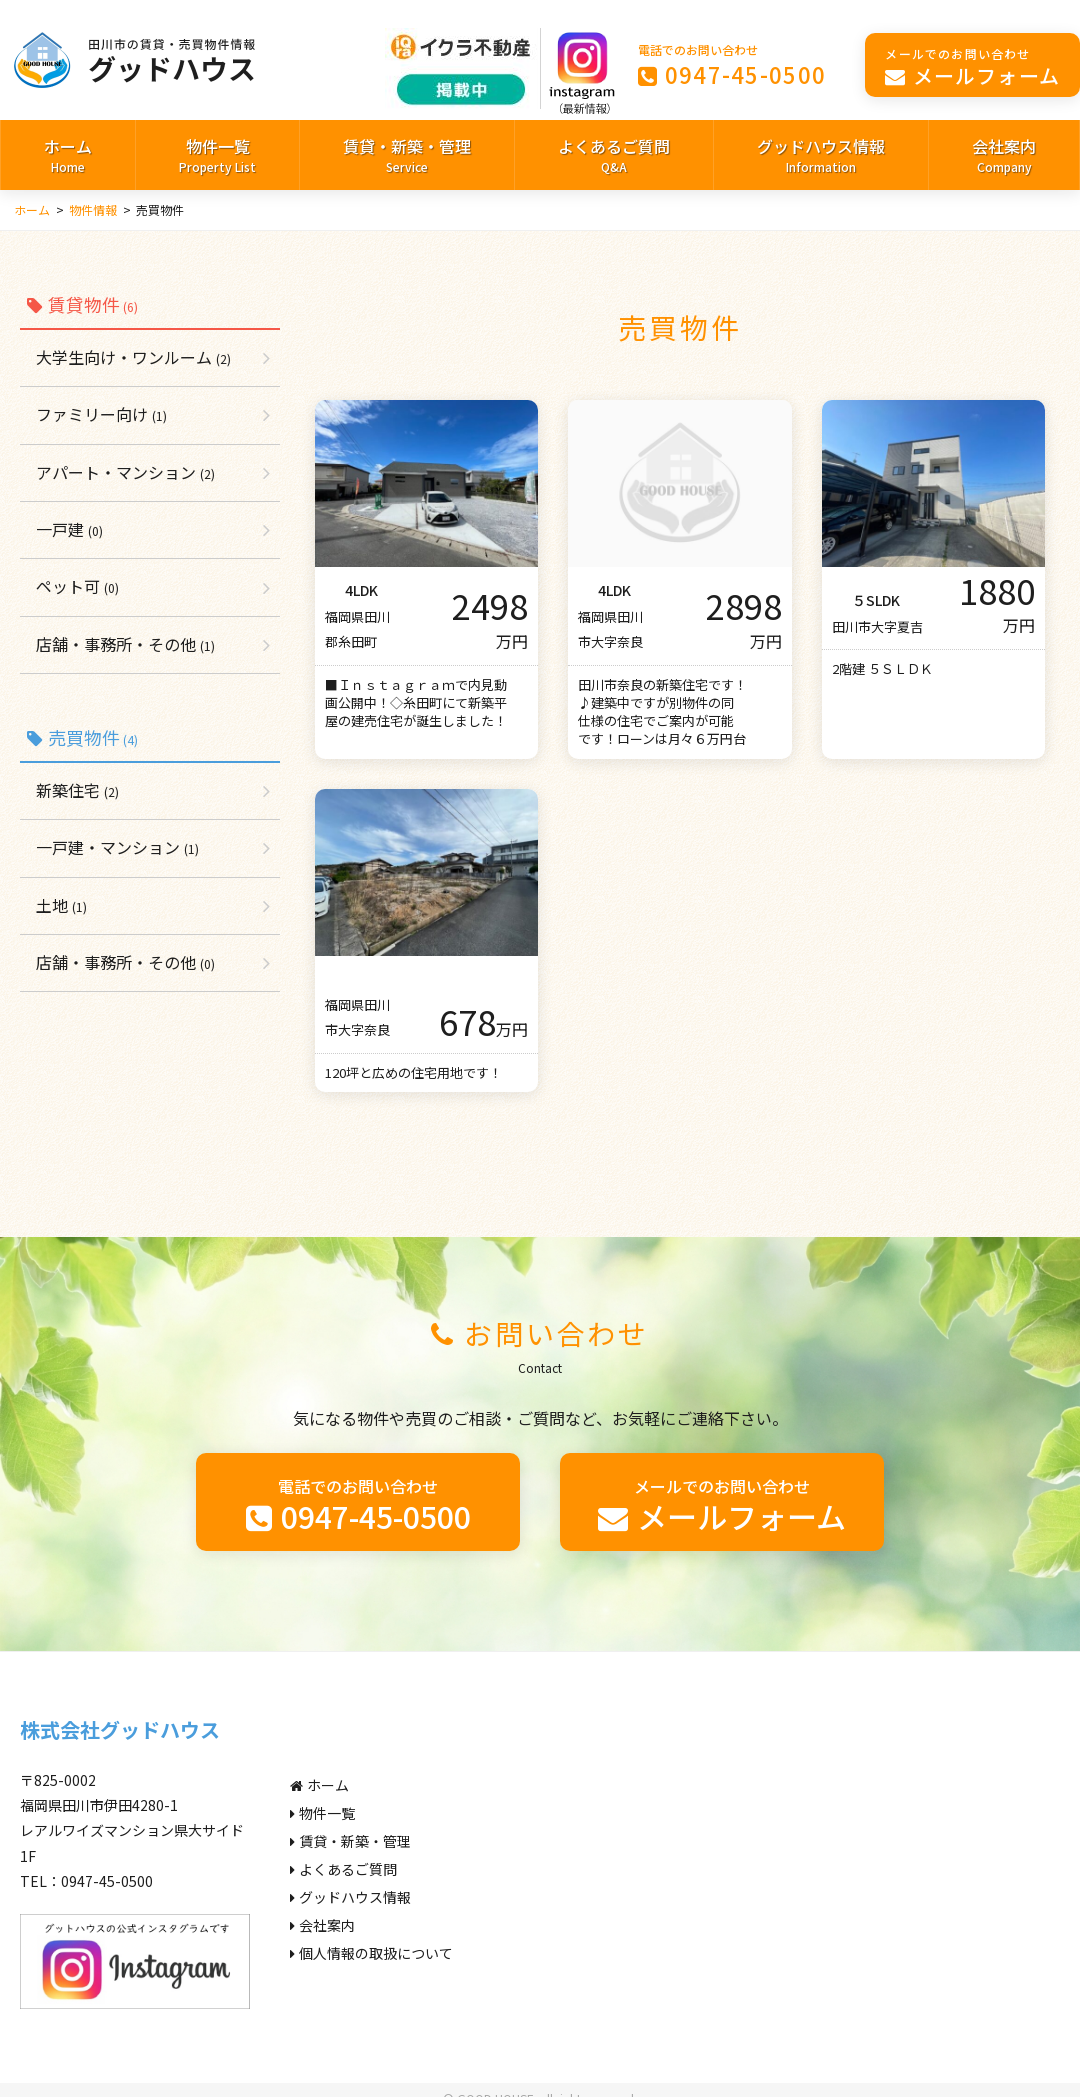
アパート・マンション (125, 472)
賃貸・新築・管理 (407, 156)
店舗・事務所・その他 (125, 644)
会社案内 (1004, 156)
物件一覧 (217, 156)
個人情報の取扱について (371, 1953)
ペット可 (77, 586)
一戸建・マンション (117, 847)
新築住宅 (77, 790)
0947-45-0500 (732, 64)
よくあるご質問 (614, 156)
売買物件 (82, 737)
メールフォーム (972, 66)
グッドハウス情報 (821, 156)
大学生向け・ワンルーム (133, 357)
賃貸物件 (82, 304)
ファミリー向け (101, 414)
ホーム (68, 156)
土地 (61, 905)
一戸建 (69, 529)
